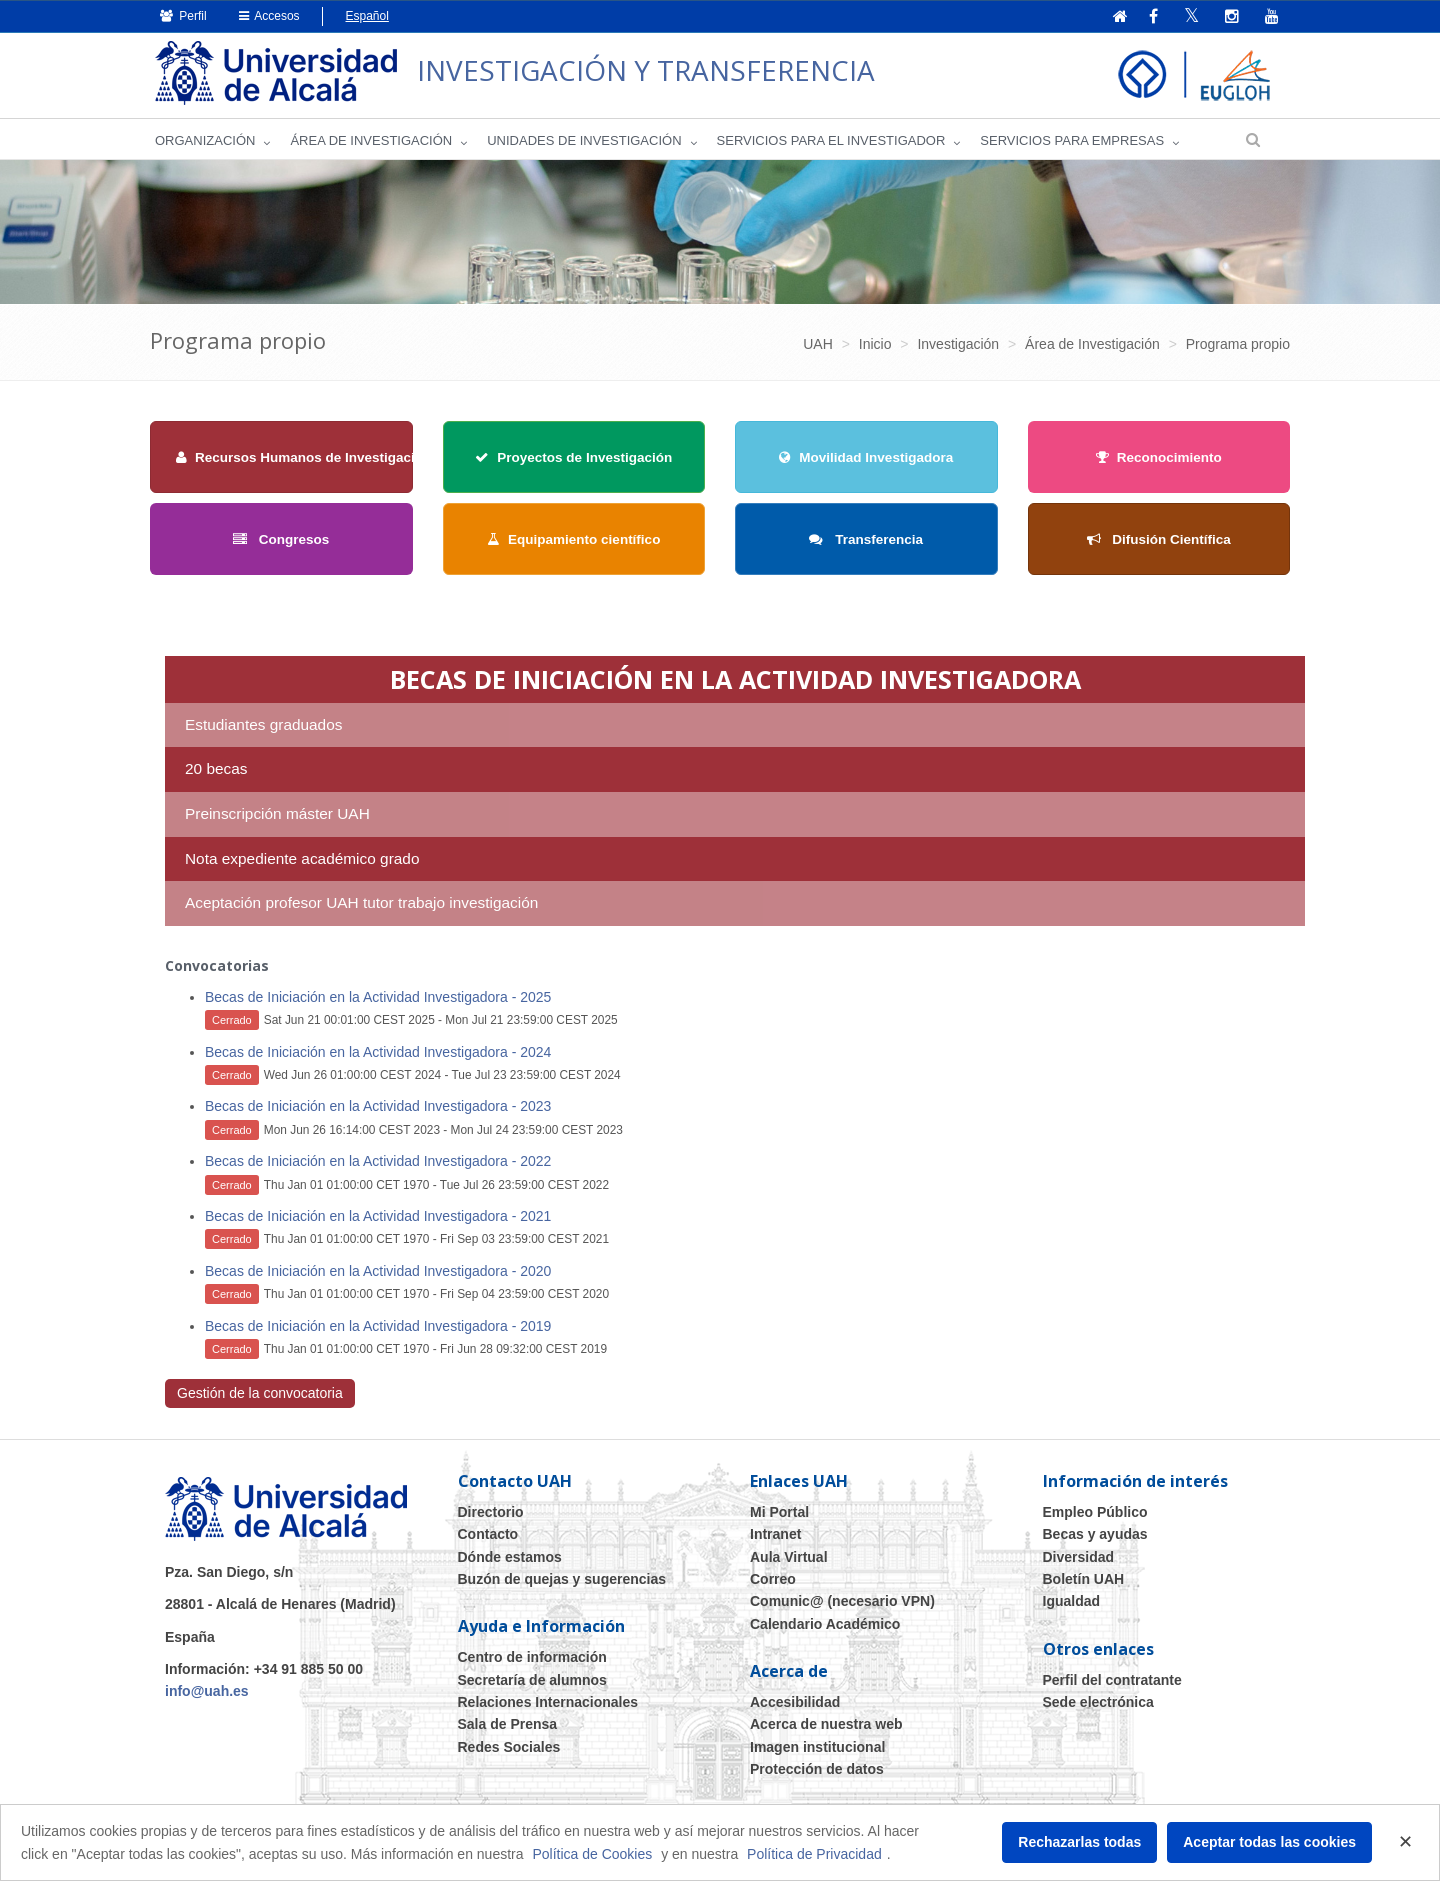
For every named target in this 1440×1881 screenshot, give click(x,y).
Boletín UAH (1084, 1579)
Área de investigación (371, 140)
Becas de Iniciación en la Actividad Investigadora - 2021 (378, 1216)
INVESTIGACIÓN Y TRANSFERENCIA (648, 70)
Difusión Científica (1159, 539)
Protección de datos (817, 1769)
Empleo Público (1095, 1512)
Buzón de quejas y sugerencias (562, 1579)
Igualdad (1072, 1601)
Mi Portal (779, 1512)
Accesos (269, 16)
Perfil (183, 16)
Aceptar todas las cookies (1269, 1842)
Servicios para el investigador (831, 140)
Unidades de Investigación (584, 140)
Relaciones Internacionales (548, 1702)
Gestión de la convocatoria (260, 1393)
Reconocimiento (1159, 457)
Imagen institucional (817, 1747)
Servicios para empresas (1072, 140)
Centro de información (532, 1657)
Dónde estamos (510, 1557)
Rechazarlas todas (1079, 1842)
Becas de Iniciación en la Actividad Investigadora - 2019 (378, 1326)
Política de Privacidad (814, 1854)
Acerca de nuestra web (826, 1724)
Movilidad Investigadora (866, 457)
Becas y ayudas (1095, 1534)
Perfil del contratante (1112, 1680)
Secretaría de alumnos (532, 1680)
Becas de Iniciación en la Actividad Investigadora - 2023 (378, 1106)
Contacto (488, 1534)
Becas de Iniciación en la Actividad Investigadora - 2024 (378, 1052)
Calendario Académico (825, 1624)
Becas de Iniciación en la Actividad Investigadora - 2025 (378, 997)
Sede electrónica (1098, 1702)
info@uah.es (207, 1691)
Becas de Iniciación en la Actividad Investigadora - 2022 (378, 1161)
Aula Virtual (789, 1557)
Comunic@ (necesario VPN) (842, 1601)
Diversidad (1079, 1557)
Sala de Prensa (508, 1724)
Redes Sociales (509, 1747)
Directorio (491, 1512)
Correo (773, 1579)
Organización (205, 140)
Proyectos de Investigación (573, 457)
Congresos (281, 539)
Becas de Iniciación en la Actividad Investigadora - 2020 (378, 1271)
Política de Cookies (592, 1854)
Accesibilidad (795, 1702)
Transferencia (866, 539)
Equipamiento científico (573, 539)
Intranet (775, 1534)
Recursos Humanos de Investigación (303, 457)
